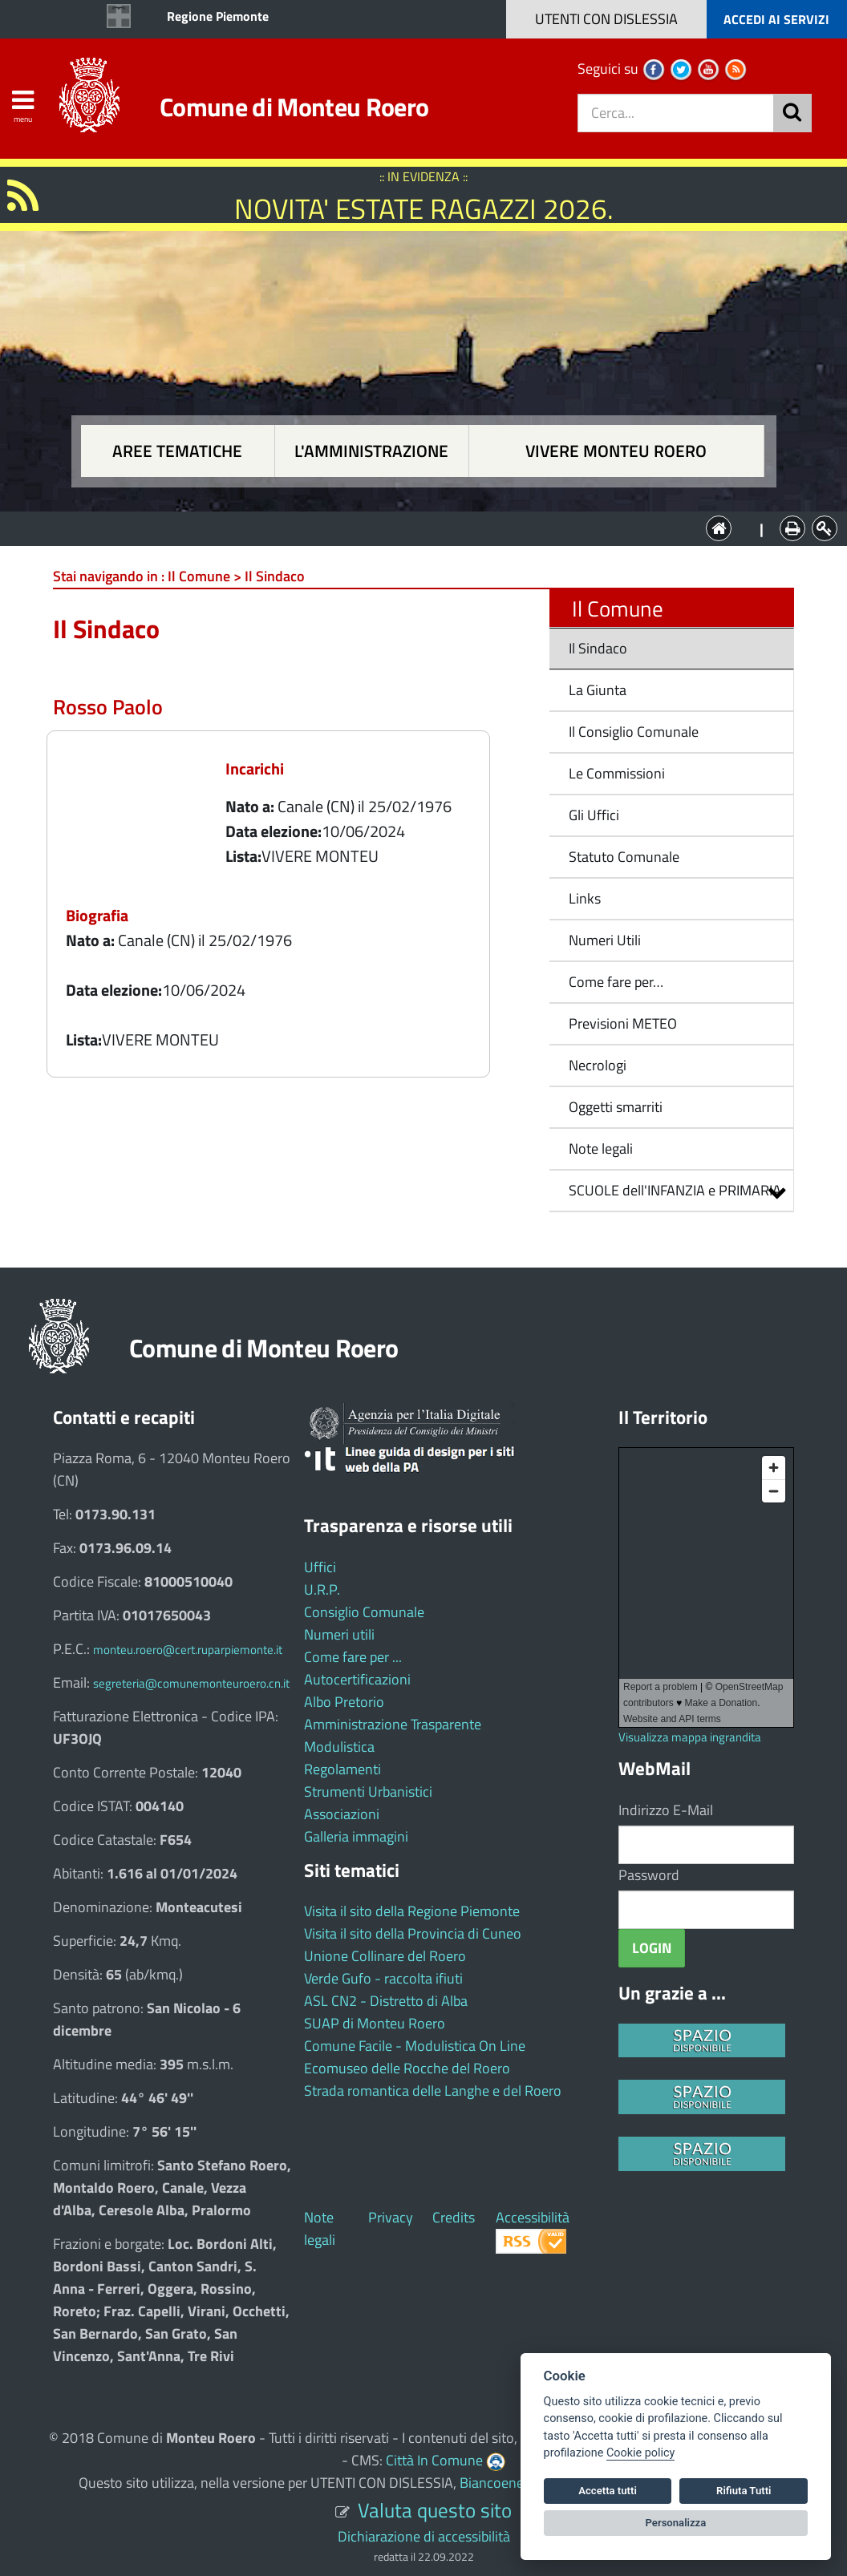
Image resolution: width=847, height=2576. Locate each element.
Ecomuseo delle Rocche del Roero (407, 2068)
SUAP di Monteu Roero (374, 2023)
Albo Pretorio (344, 1702)
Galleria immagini (356, 1836)
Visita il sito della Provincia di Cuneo (412, 1933)
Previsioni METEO (623, 1023)
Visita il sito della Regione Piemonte (412, 1911)
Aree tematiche (177, 451)
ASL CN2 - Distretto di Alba (386, 2001)
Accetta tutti (607, 2491)
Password (648, 1875)
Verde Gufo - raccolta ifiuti (383, 1978)
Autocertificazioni (357, 1679)
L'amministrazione (371, 451)
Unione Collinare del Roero (385, 1956)
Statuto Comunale (624, 856)
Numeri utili (339, 1634)
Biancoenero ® (504, 2482)
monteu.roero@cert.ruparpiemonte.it (187, 1649)
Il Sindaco (598, 648)
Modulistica (339, 1746)
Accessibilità (532, 2217)
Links (585, 898)
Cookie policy (640, 2453)
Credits (453, 2217)
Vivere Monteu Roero (616, 451)
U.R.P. (322, 1589)
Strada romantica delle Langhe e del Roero (432, 2090)
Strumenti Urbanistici (368, 1791)
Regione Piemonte (218, 16)
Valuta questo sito (435, 2509)
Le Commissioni (617, 773)
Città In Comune (434, 2460)
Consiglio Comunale (364, 1612)
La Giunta (597, 690)
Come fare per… (616, 982)
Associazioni (341, 1814)
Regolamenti (342, 1769)
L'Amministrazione (411, 527)
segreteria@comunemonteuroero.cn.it (191, 1683)
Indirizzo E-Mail (665, 1810)
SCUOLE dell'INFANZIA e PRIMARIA (675, 1190)
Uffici (320, 1567)
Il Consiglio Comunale (634, 731)
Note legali (601, 1148)
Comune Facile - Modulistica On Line (414, 2045)
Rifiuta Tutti (743, 2491)
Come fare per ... (353, 1657)
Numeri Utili (605, 940)
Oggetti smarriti (616, 1107)
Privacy (390, 2217)
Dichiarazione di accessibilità (424, 2536)
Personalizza (676, 2523)
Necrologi (597, 1065)
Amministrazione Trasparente (392, 1724)
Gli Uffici (594, 815)
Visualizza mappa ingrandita (689, 1737)
